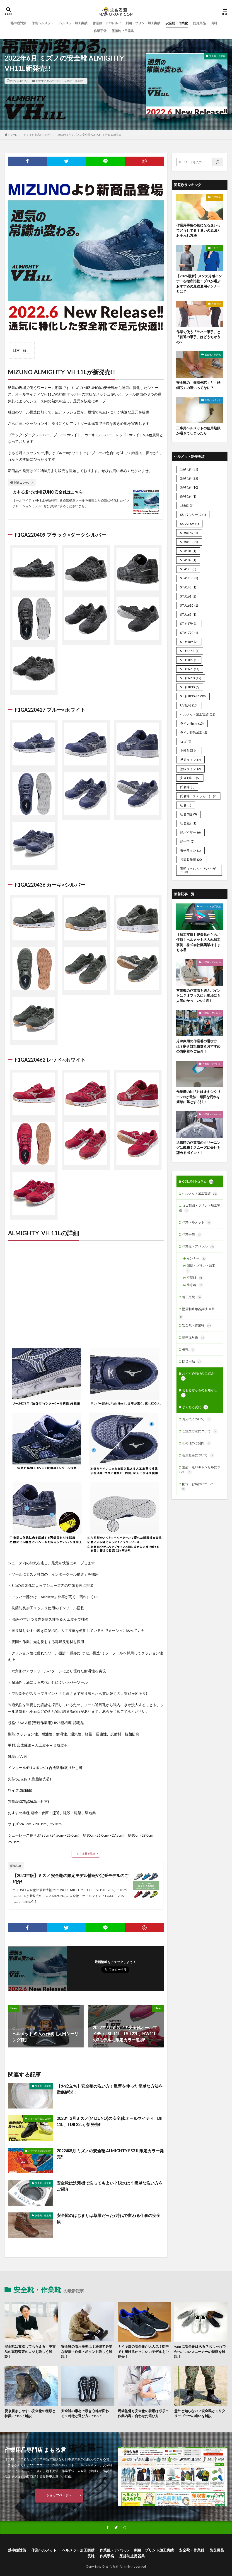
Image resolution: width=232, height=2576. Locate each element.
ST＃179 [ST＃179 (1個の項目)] (189, 623)
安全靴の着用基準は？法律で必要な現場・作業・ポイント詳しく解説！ (86, 2351)
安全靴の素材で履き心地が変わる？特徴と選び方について (85, 2413)
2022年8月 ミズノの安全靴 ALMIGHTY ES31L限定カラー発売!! (110, 2153)
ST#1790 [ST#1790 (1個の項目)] (189, 633)
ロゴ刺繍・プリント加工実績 (199, 1208)
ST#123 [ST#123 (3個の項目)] (188, 569)
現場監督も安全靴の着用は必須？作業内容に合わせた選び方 (143, 2413)
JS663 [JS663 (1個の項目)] (186, 505)
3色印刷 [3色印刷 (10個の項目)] (189, 487)
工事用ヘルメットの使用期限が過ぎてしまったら (198, 430)
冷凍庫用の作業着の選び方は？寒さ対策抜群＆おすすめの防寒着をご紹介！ (198, 1046)
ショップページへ (59, 2495)
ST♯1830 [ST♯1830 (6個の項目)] (189, 687)
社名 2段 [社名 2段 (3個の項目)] (188, 814)
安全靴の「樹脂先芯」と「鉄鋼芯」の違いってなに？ (198, 385)
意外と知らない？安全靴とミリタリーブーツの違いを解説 (199, 2413)
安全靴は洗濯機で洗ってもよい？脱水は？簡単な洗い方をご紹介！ (110, 2186)
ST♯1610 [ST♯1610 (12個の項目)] (190, 678)
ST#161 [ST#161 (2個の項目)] (188, 596)
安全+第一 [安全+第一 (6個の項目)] (190, 778)
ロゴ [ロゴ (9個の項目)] (185, 741)
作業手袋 (100, 31)
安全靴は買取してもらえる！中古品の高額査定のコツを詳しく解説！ (30, 2351)
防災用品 (199, 23)
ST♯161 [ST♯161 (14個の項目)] (189, 669)
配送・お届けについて (197, 1486)
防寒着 (195, 1285)
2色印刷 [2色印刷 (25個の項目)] (189, 478)
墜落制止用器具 (123, 31)
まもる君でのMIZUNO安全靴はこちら (48, 492)
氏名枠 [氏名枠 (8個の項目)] (187, 787)
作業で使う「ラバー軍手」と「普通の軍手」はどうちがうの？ (198, 337)
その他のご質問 (196, 1443)
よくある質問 (195, 1407)
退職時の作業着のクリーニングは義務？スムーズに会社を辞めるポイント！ (198, 1147)
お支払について (196, 1419)
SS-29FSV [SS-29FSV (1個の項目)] (189, 524)
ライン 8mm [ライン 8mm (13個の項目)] (192, 723)
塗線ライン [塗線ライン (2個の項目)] (190, 769)
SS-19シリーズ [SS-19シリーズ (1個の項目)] (193, 515)
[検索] (218, 162)
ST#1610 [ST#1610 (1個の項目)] (189, 605)
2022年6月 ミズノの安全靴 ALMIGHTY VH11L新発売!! (91, 134)
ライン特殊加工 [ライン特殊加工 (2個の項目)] (193, 732)
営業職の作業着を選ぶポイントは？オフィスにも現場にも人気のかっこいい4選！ (198, 995)
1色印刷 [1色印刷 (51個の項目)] (189, 469)
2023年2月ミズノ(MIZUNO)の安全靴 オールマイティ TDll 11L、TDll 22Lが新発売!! (109, 2121)
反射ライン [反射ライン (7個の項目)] (190, 760)
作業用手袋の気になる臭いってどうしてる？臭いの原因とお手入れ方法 (198, 230)
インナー (216, 247)
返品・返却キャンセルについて (199, 1469)
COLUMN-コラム (197, 1181)
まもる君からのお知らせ (199, 1392)
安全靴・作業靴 (177, 23)
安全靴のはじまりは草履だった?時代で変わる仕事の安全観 (108, 2218)
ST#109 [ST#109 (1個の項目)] (188, 560)
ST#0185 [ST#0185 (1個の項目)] (189, 542)
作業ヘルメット (42, 23)
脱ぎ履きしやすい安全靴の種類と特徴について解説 (30, 2413)
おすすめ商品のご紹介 (49, 81)
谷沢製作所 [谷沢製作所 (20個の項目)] (191, 859)
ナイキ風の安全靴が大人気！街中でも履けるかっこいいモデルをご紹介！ (143, 2351)
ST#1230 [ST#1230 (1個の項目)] (189, 578)
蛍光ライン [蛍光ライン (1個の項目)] (190, 850)
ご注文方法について (200, 1431)
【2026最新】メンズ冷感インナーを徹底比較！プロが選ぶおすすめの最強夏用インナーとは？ (199, 283)
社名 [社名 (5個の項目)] (185, 805)
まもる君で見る (85, 1853)
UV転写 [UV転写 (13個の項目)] (189, 705)
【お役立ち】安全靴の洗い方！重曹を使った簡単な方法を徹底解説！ (110, 2089)
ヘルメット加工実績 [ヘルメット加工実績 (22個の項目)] (197, 714)
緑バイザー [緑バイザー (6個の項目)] (190, 832)
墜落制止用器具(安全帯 (198, 1309)
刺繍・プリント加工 (200, 1268)
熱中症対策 (18, 23)
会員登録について (198, 1455)
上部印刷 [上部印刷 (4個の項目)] (189, 751)
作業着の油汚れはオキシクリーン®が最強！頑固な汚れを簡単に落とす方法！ (198, 1097)
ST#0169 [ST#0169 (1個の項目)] (189, 533)
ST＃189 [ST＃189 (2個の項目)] (189, 642)
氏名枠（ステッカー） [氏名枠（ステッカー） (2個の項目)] (198, 796)
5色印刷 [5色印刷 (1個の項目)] (188, 496)
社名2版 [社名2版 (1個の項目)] (188, 823)
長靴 (214, 23)
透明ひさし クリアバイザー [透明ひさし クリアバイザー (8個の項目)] (198, 870)
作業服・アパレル (105, 23)
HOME (12, 134)
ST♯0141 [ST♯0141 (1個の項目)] (189, 651)
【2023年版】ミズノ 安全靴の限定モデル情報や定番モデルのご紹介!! (70, 1878)
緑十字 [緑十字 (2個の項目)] (187, 841)
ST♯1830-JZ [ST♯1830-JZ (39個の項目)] (193, 696)
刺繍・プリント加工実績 (143, 23)
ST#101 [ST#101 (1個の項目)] (188, 551)
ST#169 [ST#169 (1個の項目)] (188, 614)
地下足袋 (192, 1297)
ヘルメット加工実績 (73, 23)
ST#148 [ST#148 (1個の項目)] (188, 587)
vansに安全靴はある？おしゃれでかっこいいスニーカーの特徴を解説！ (200, 2351)
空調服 (195, 1278)
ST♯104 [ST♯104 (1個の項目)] (189, 660)
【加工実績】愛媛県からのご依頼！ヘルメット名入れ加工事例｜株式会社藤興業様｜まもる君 (198, 942)
